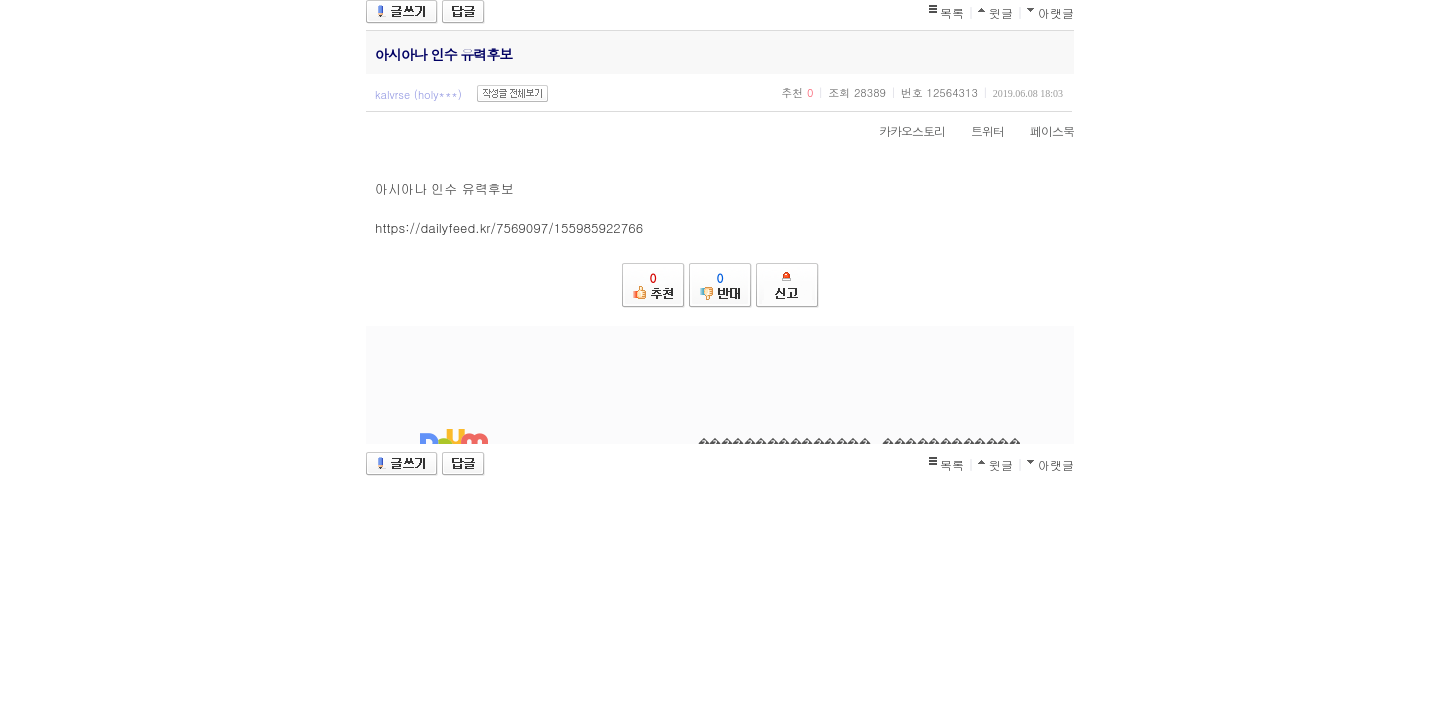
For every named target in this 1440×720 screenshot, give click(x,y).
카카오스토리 (902, 130)
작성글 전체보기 (512, 93)
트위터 (977, 130)
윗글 (1001, 12)
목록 (952, 12)
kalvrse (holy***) (418, 94)
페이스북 (1042, 130)
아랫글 (1056, 12)
